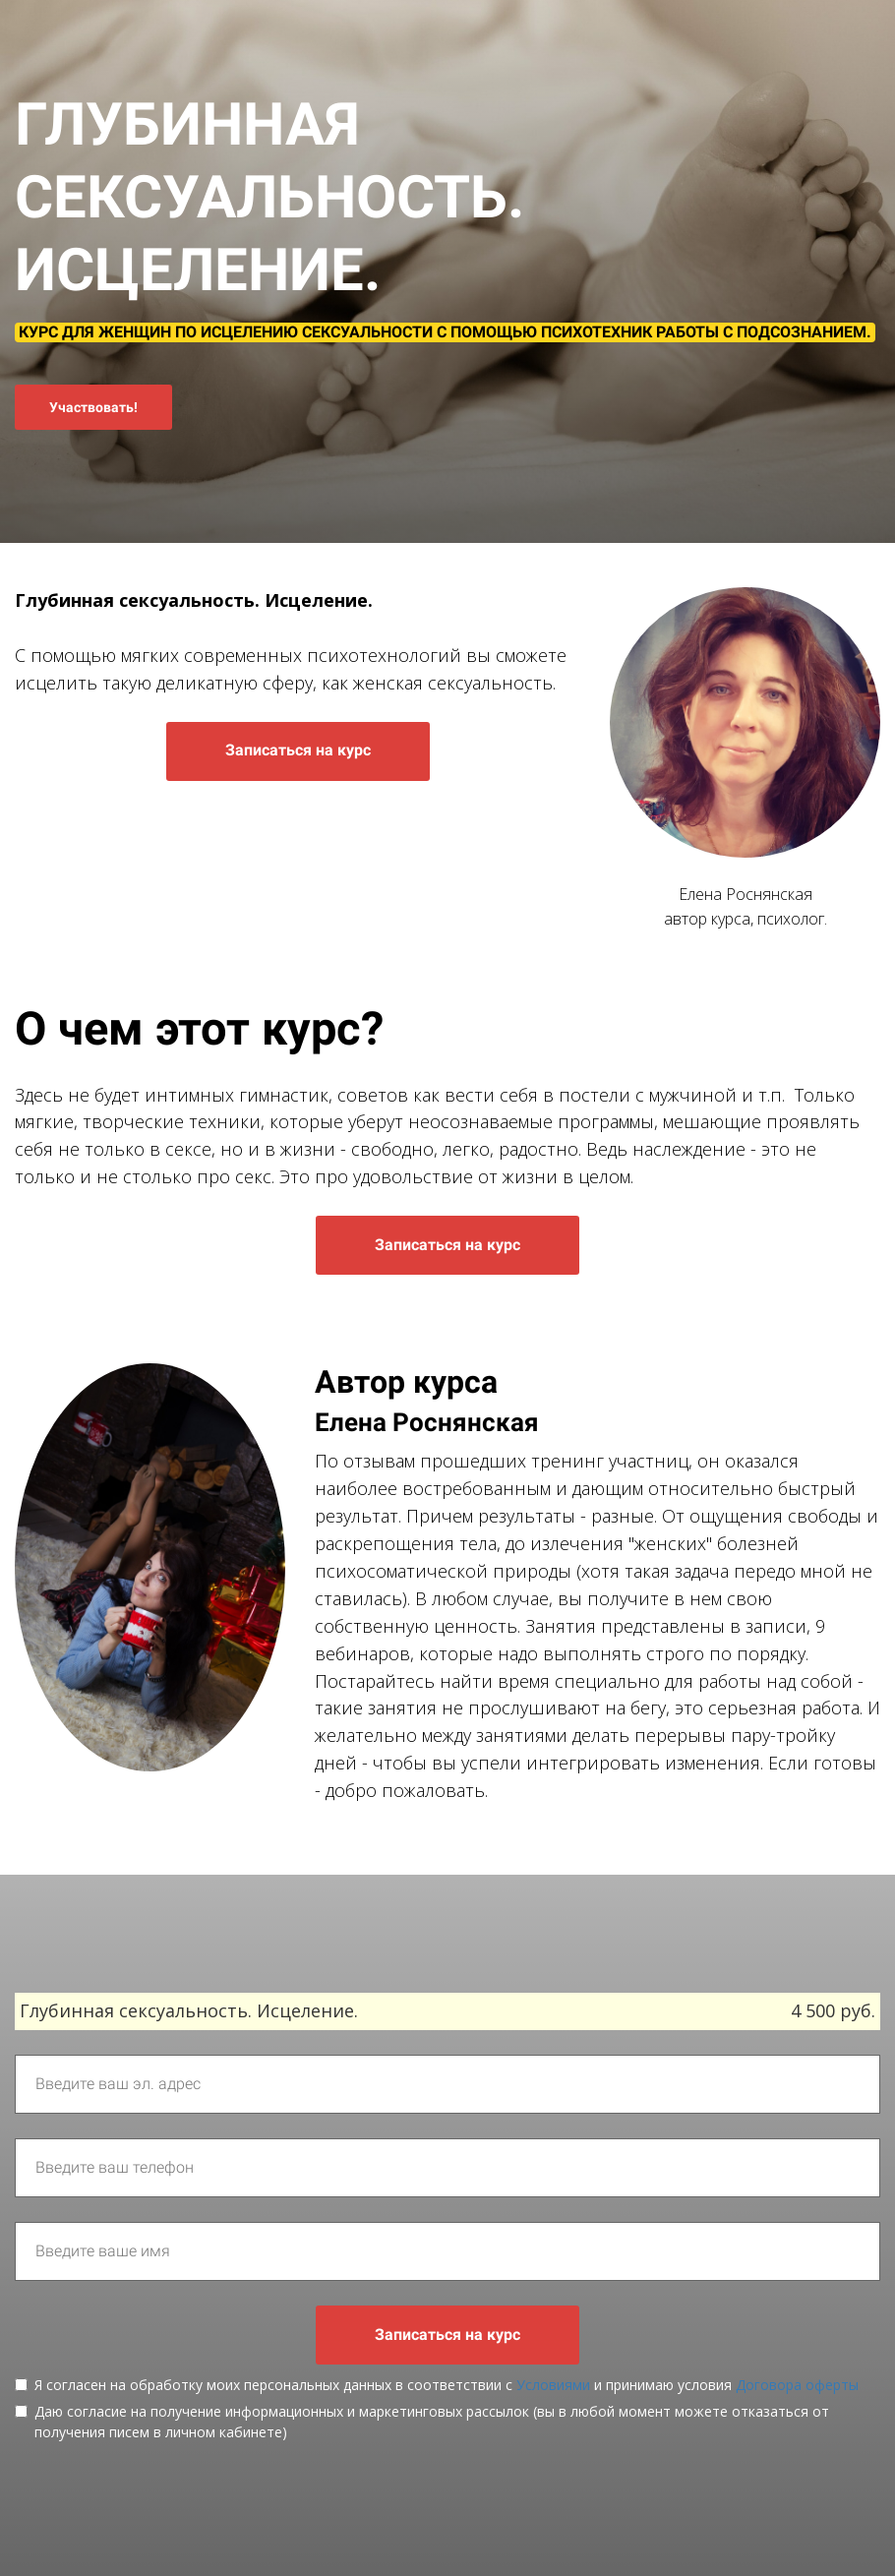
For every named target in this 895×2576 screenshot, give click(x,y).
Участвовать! (93, 407)
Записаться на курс (298, 750)
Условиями (553, 2384)
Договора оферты (797, 2384)
